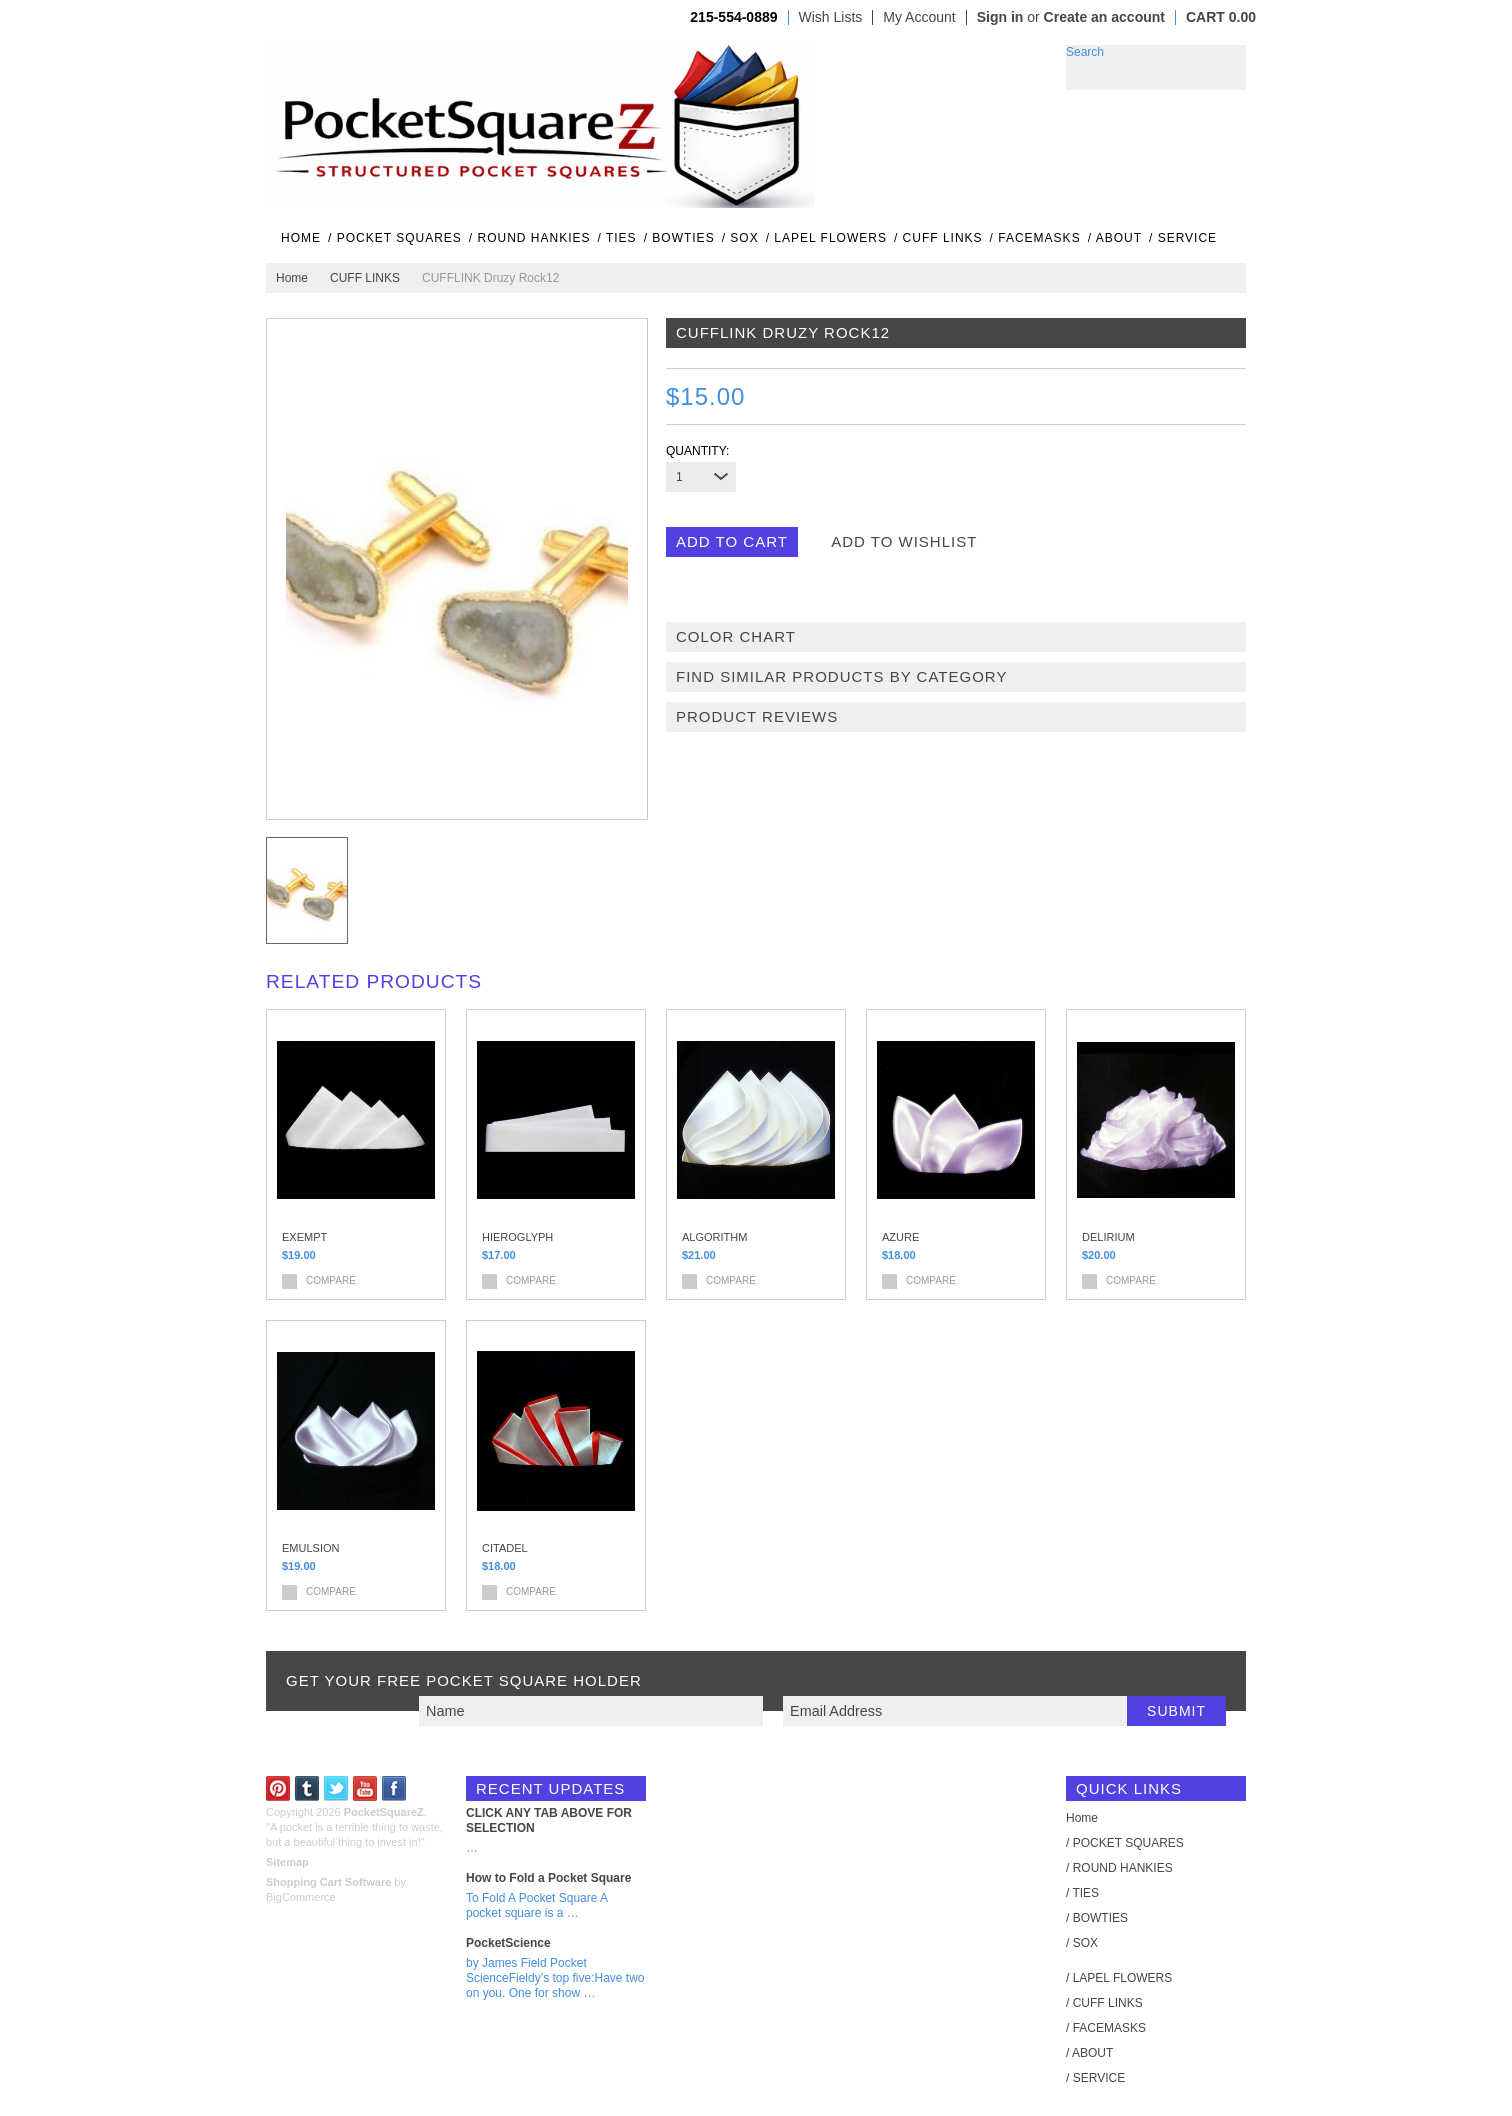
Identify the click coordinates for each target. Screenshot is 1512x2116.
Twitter (336, 1788)
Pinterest (278, 1788)
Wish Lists (831, 17)
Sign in (1000, 17)
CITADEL (505, 1548)
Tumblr (307, 1788)
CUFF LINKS (365, 278)
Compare (331, 1280)
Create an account (1104, 17)
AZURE (900, 1237)
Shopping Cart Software (328, 1882)
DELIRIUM (1108, 1237)
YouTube (365, 1788)
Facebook (394, 1788)
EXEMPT (304, 1237)
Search (1085, 52)
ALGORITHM (714, 1237)
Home (292, 278)
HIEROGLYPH (517, 1237)
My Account (919, 17)
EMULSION (310, 1548)
